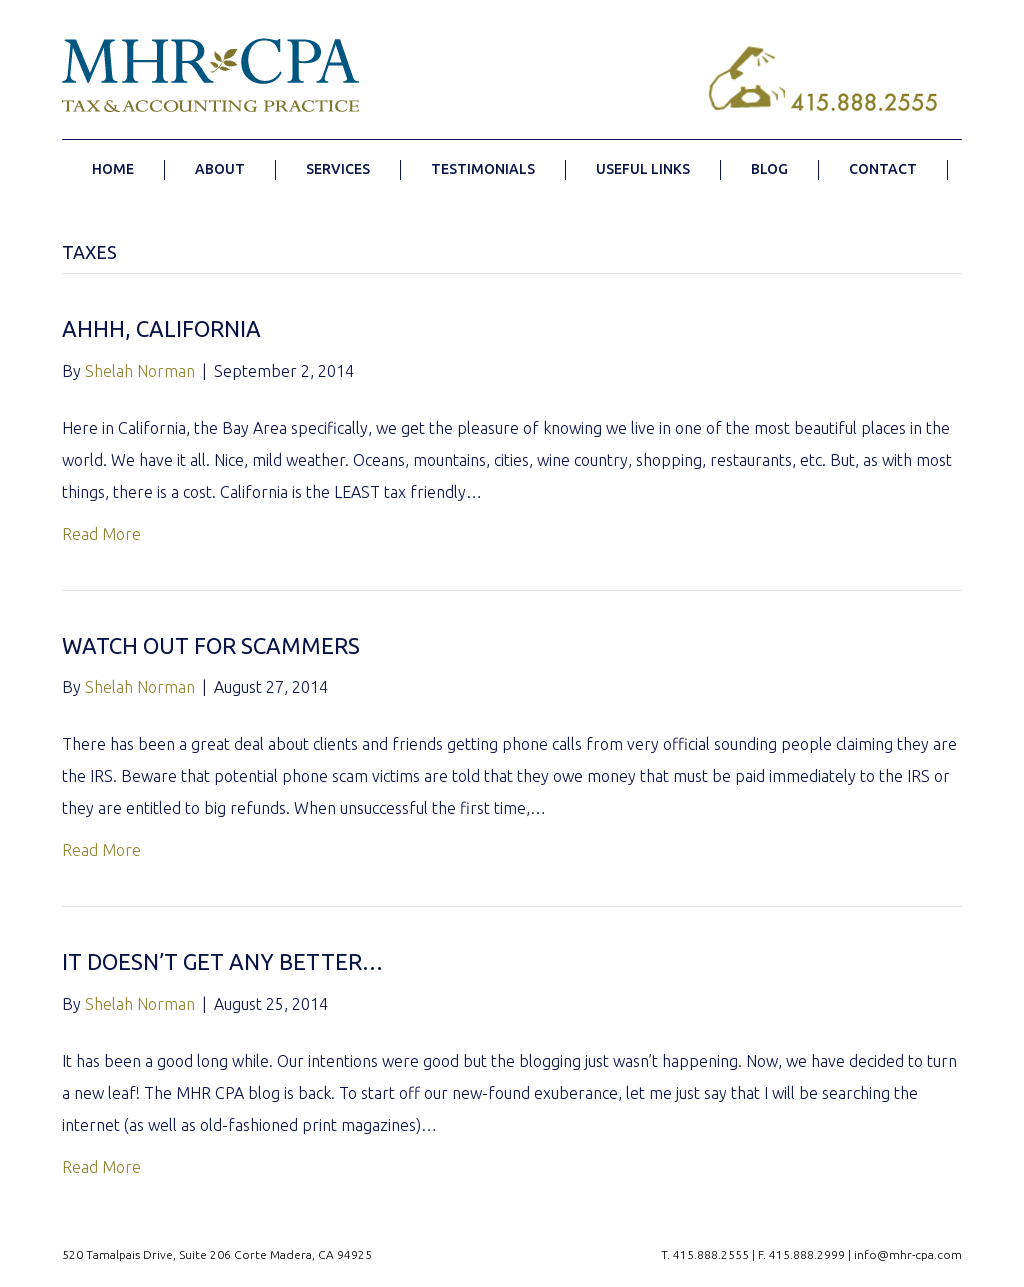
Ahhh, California (161, 328)
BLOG (769, 169)
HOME (113, 169)
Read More (101, 534)
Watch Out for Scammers (211, 645)
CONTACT (883, 169)
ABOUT (220, 169)
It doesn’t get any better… (222, 961)
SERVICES (338, 169)
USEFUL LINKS (643, 169)
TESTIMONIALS (483, 169)
